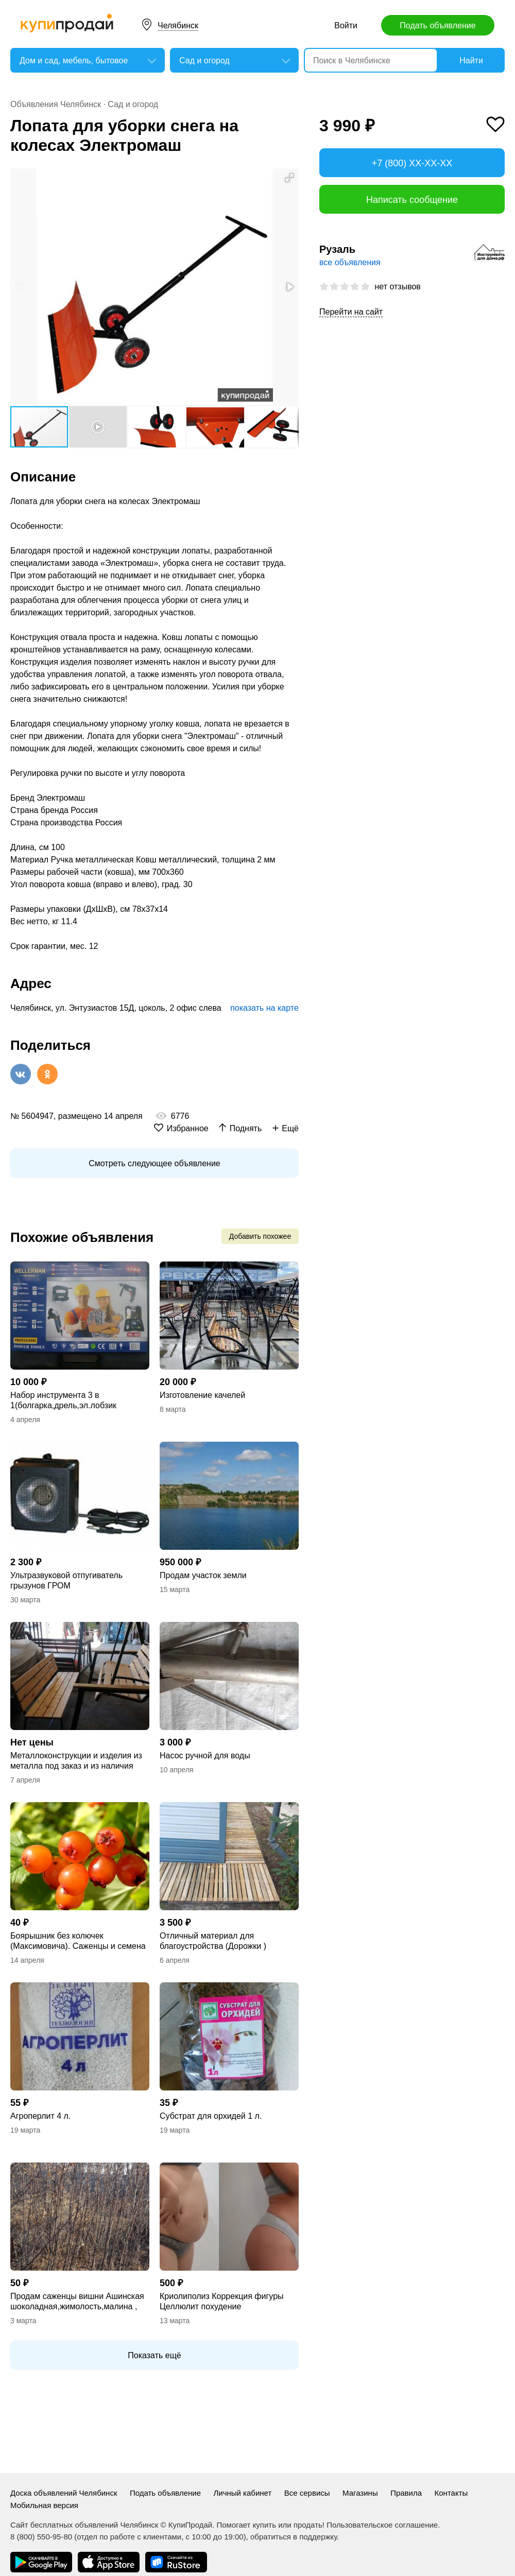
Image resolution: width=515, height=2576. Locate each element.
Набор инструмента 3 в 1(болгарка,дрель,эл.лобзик (63, 1400)
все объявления (350, 262)
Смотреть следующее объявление (154, 1163)
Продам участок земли (203, 1575)
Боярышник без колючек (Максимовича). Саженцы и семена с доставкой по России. (78, 1941)
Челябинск (178, 25)
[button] (289, 177)
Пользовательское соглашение (382, 2524)
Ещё (290, 1128)
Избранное (188, 1128)
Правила (406, 2492)
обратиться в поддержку (293, 2536)
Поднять (246, 1128)
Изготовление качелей (202, 1395)
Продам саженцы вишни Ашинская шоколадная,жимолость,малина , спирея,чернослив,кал (77, 2302)
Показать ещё (154, 2355)
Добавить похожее (260, 1236)
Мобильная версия (44, 2505)
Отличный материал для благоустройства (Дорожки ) (213, 1940)
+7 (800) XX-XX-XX (412, 163)
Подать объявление (437, 25)
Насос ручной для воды (205, 1755)
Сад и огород (133, 104)
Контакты (451, 2492)
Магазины (360, 2492)
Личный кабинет (242, 2492)
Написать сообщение (412, 200)
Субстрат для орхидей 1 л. (211, 2116)
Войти (345, 25)
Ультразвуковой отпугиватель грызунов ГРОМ (66, 1580)
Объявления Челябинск (55, 104)
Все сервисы (307, 2492)
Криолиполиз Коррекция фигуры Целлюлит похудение (222, 2301)
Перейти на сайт (351, 311)
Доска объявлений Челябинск (63, 2492)
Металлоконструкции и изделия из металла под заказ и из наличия (76, 1760)
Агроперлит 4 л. (40, 2116)
